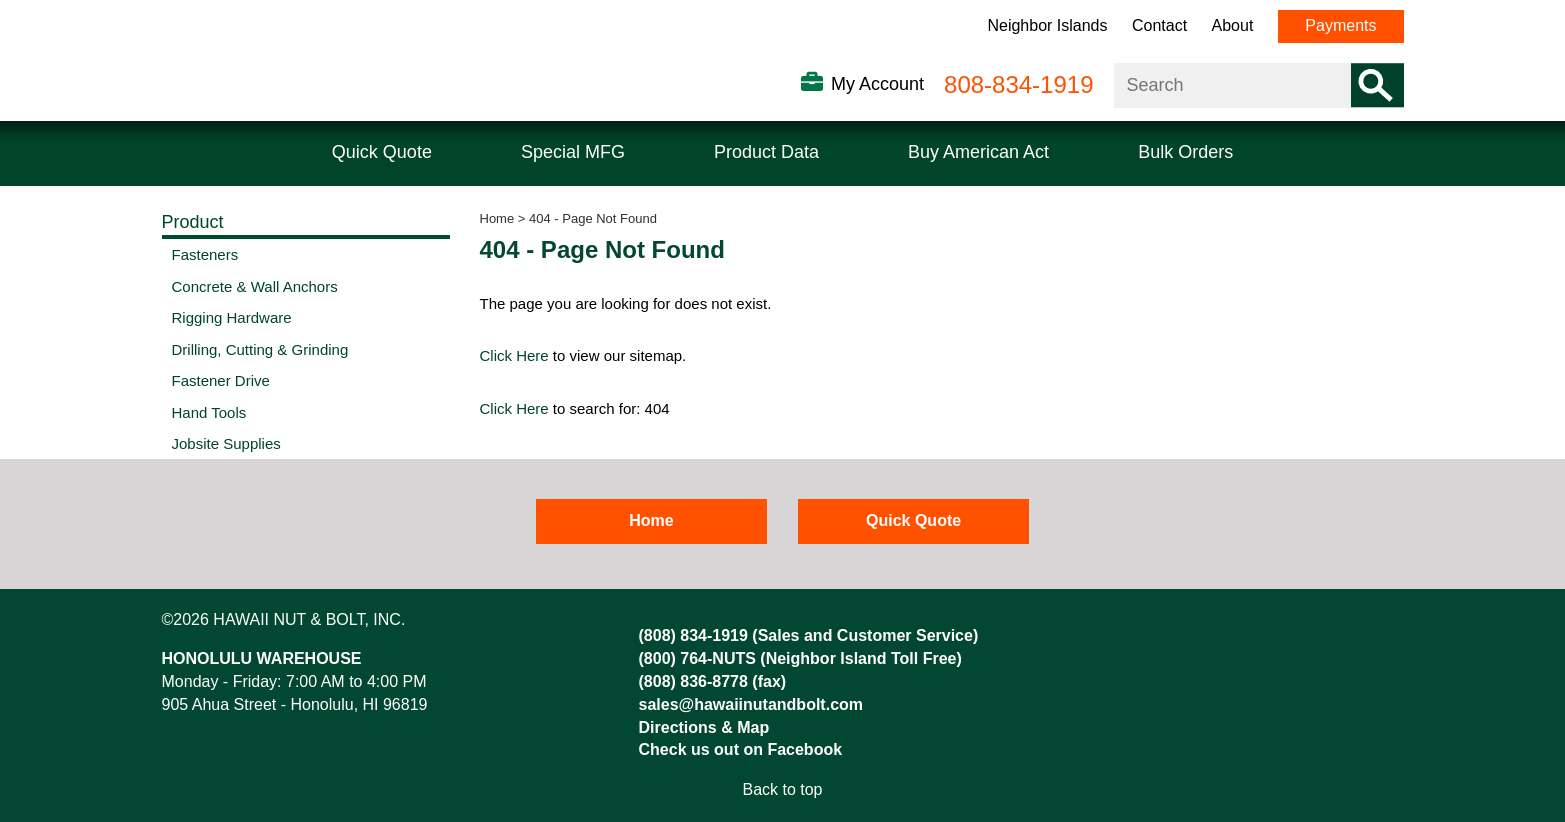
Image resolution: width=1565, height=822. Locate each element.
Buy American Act (978, 152)
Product (193, 222)
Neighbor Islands (1047, 25)
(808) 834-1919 (693, 635)
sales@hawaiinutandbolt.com (751, 704)
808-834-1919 (1018, 84)
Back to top (782, 789)
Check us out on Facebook (741, 749)
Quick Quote (382, 152)
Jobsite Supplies (226, 443)
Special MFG (573, 152)
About (1233, 25)
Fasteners (205, 254)
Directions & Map (704, 727)
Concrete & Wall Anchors (255, 286)
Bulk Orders (1185, 152)
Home (497, 218)
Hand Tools (209, 412)
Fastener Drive (221, 380)
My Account (877, 84)
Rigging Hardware (232, 317)
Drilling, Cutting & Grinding (260, 349)
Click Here (514, 355)
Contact (1159, 25)
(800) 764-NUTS (697, 658)
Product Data (766, 152)
